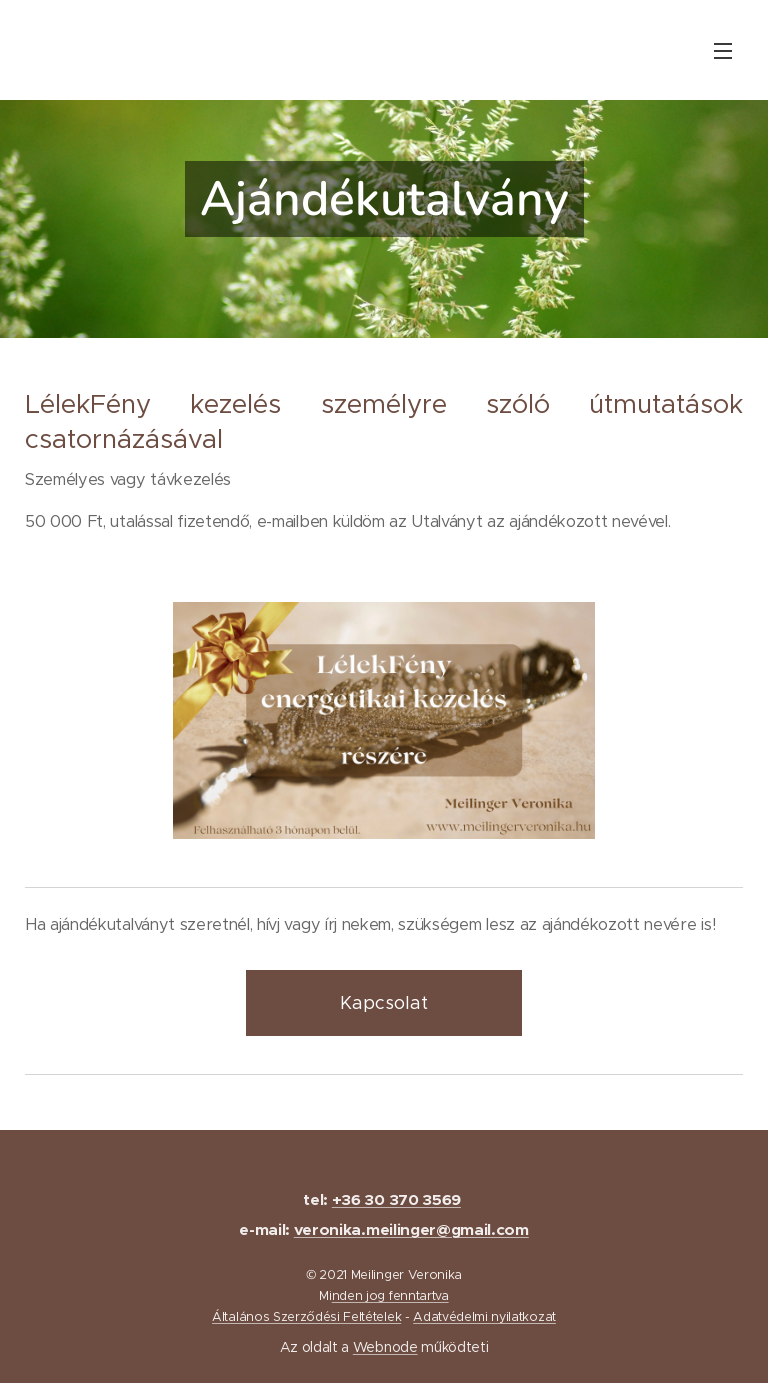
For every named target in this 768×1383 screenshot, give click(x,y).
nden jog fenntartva (390, 1295)
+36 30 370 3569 (396, 1200)
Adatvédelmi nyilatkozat (484, 1316)
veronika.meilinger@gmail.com (411, 1230)
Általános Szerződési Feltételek (306, 1316)
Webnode (385, 1347)
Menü (723, 51)
